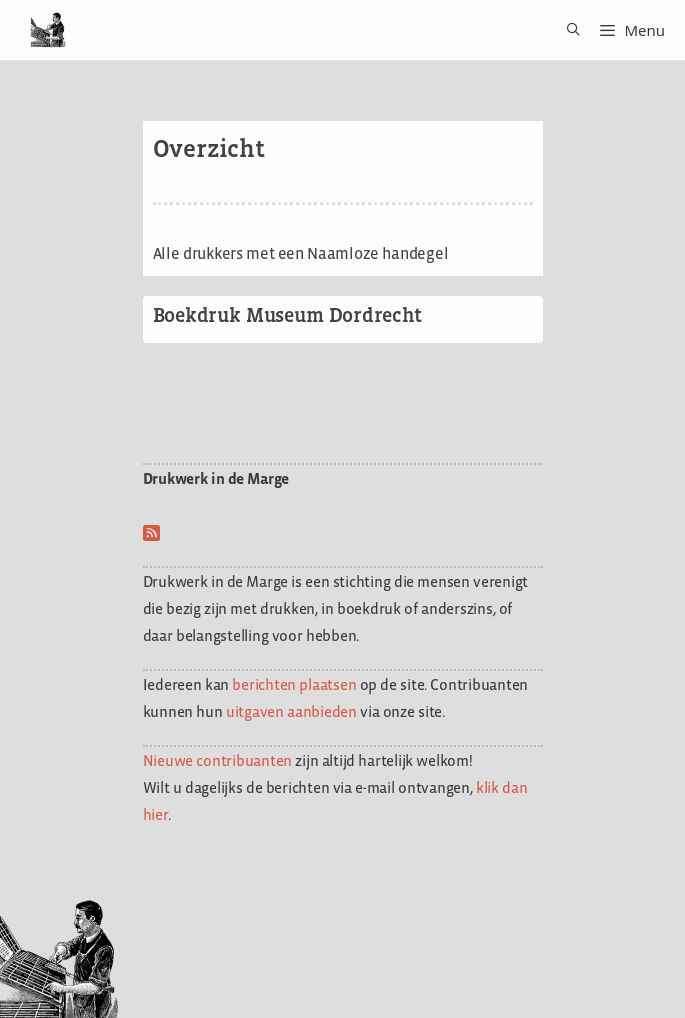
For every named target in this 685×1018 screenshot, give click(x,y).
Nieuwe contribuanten (218, 760)
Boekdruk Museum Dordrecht (287, 315)
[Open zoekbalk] (566, 30)
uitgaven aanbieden (291, 711)
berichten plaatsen (294, 684)
